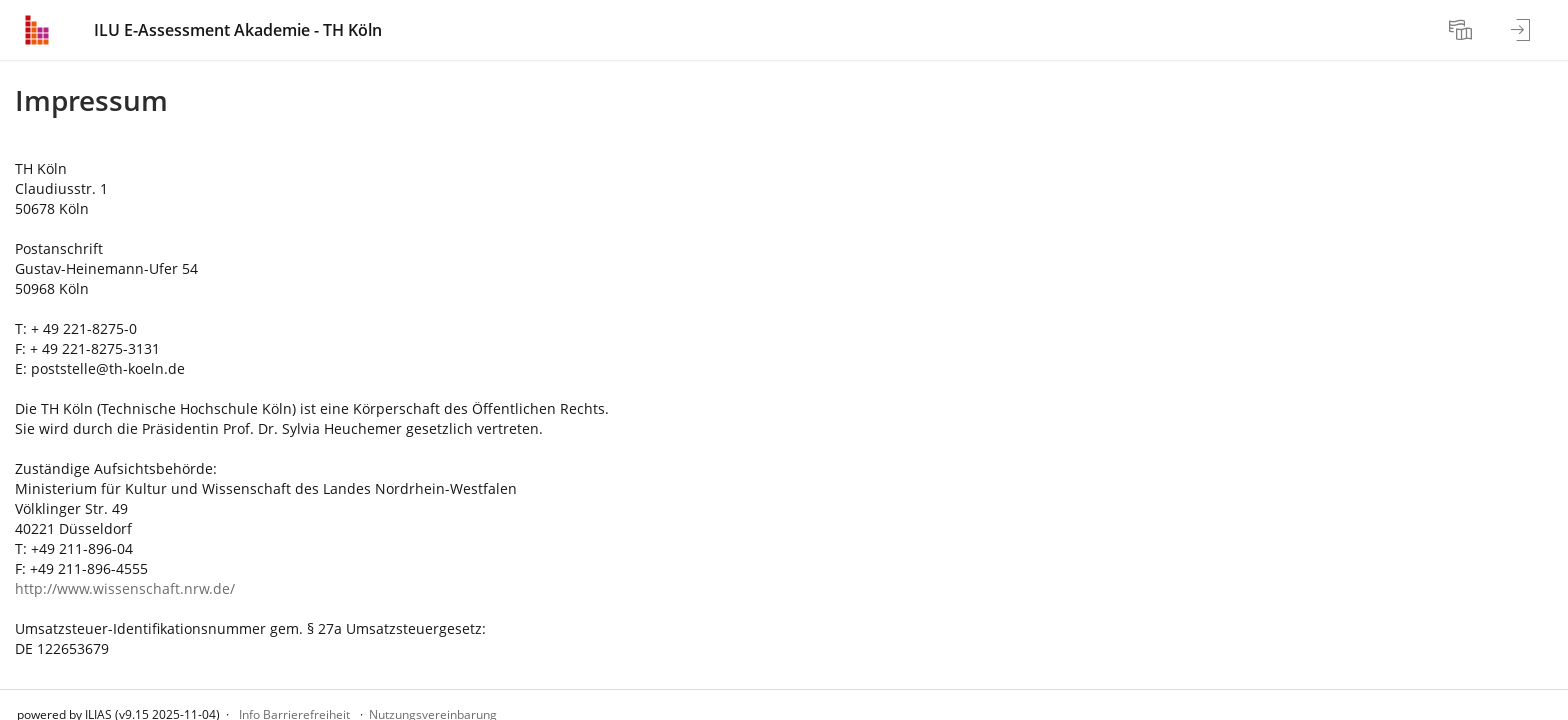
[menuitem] (1463, 30)
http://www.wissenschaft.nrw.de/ (125, 588)
